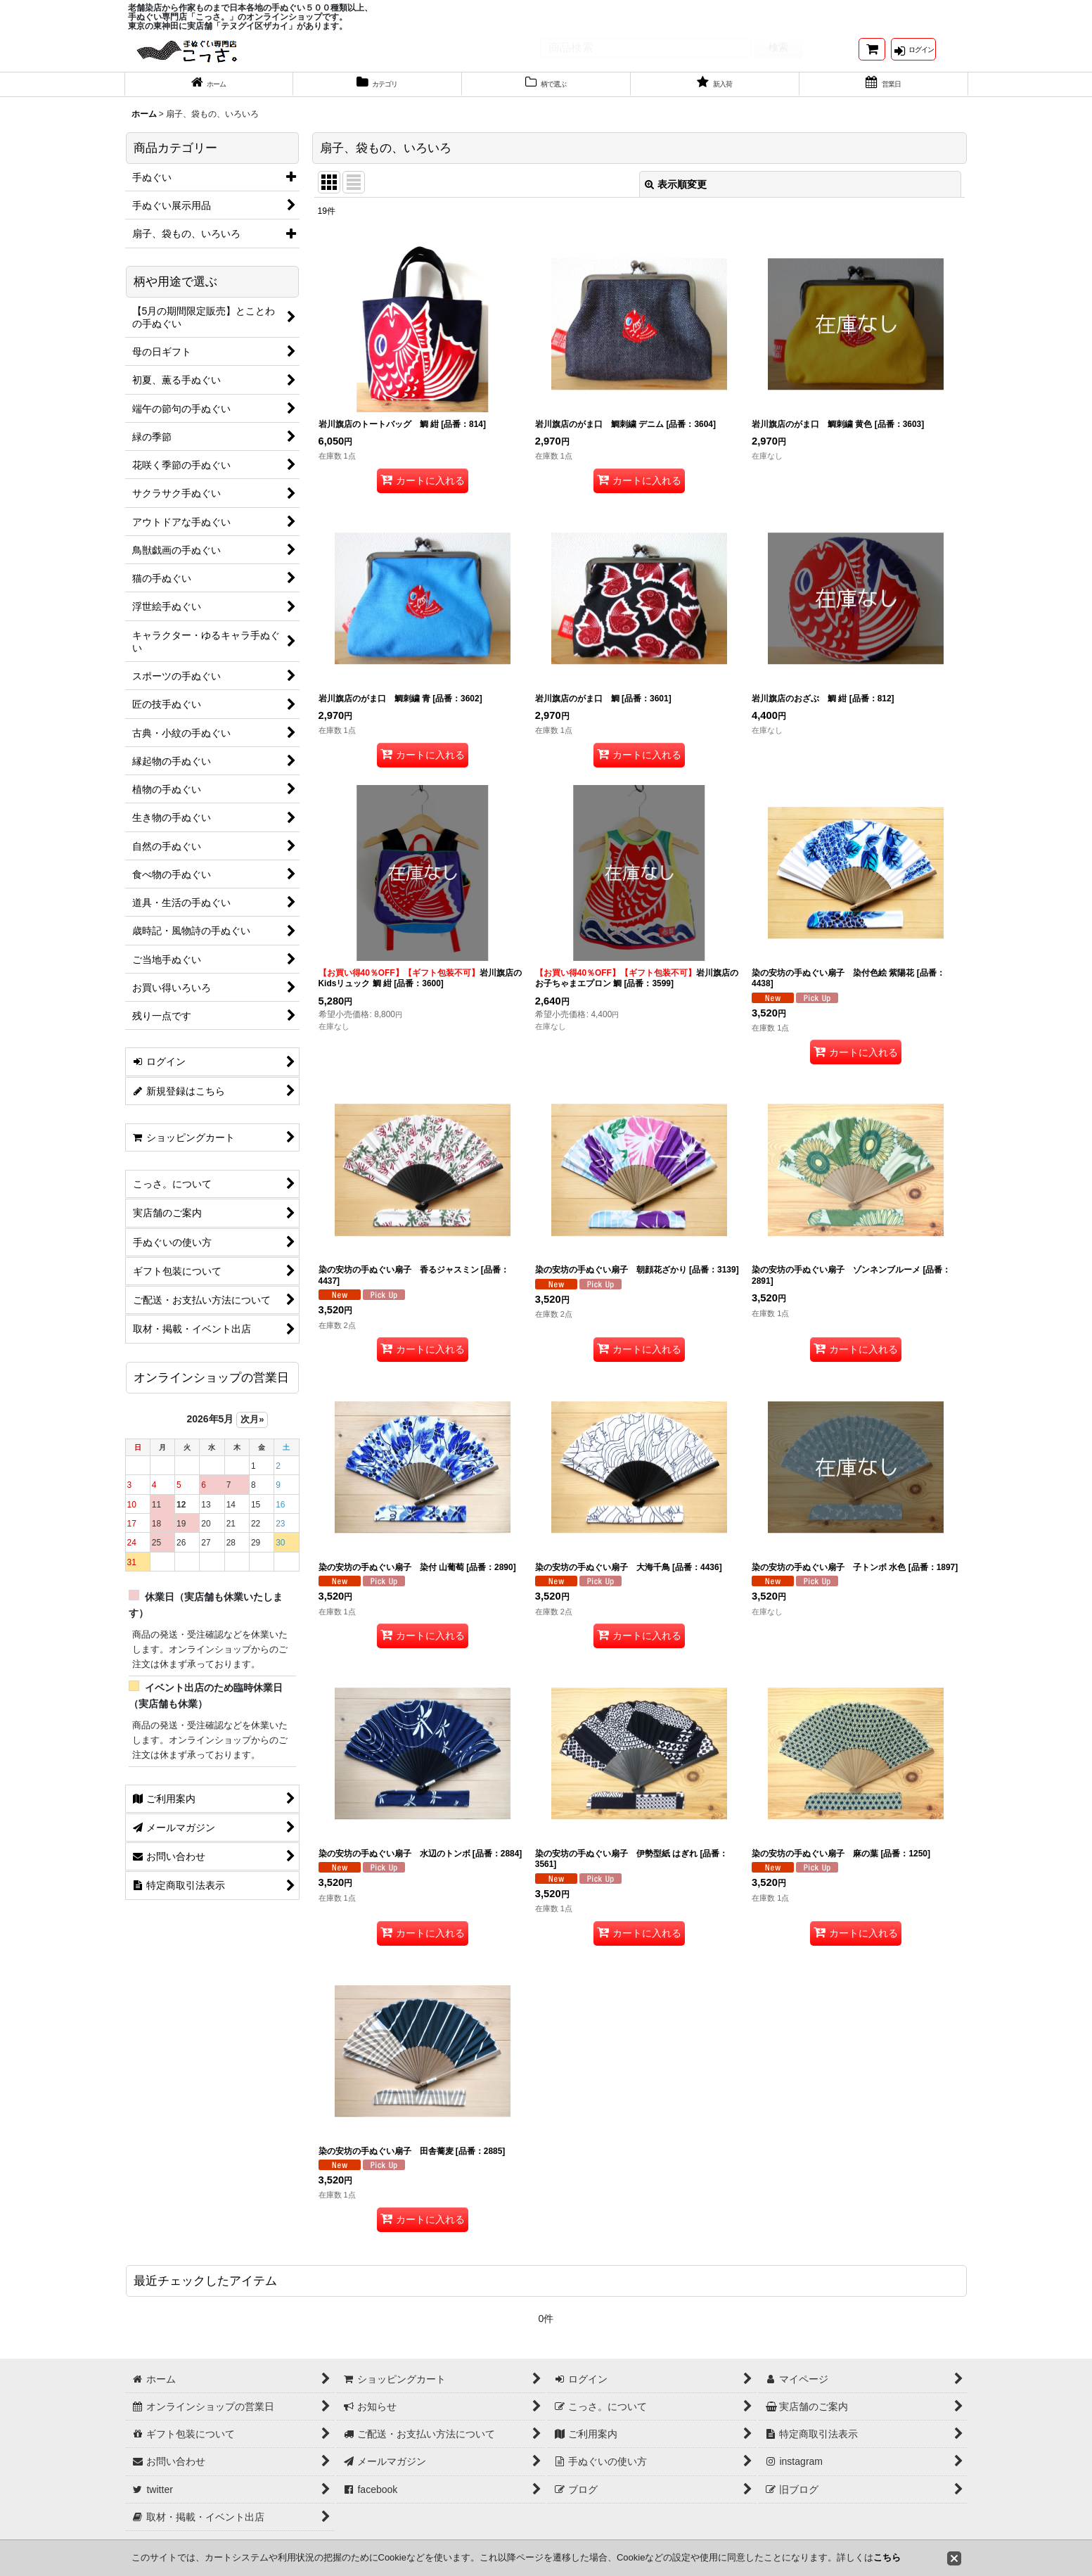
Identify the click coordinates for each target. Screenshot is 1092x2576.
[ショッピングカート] (872, 55)
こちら (887, 2557)
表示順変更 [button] (676, 199)
